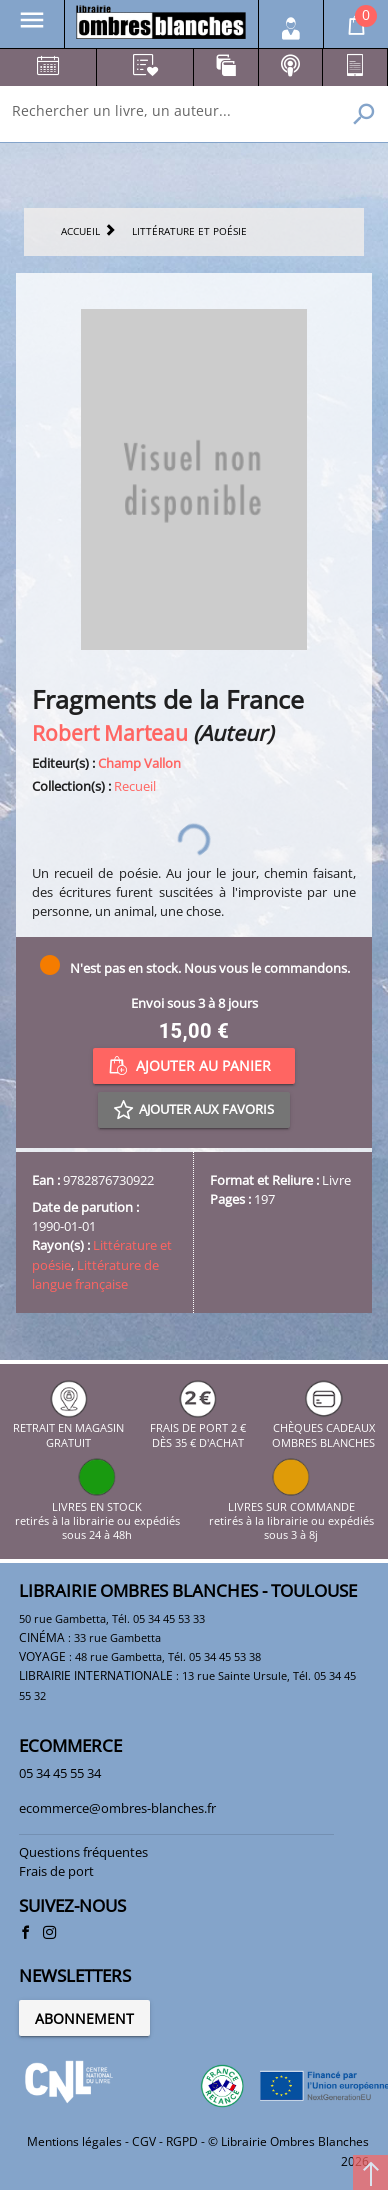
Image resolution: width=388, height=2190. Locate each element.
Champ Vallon (139, 763)
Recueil (135, 786)
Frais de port (56, 1871)
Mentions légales (74, 2141)
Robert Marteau (110, 732)
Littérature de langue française (95, 1274)
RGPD (182, 2141)
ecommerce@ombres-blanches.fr (117, 1808)
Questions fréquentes (83, 1852)
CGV (144, 2141)
